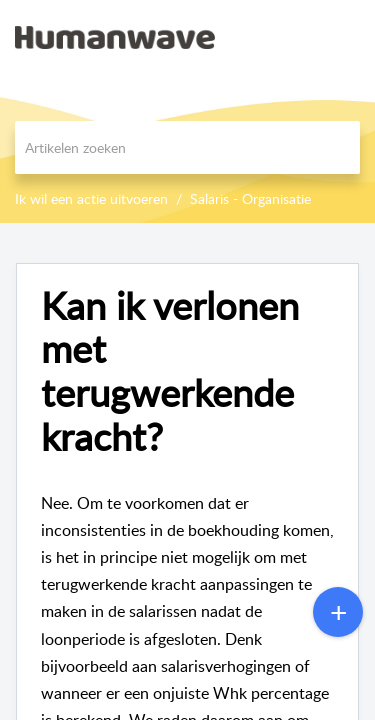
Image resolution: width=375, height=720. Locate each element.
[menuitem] (307, 37)
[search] (187, 147)
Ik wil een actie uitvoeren (91, 198)
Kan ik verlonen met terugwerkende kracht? (170, 371)
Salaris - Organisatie (250, 198)
